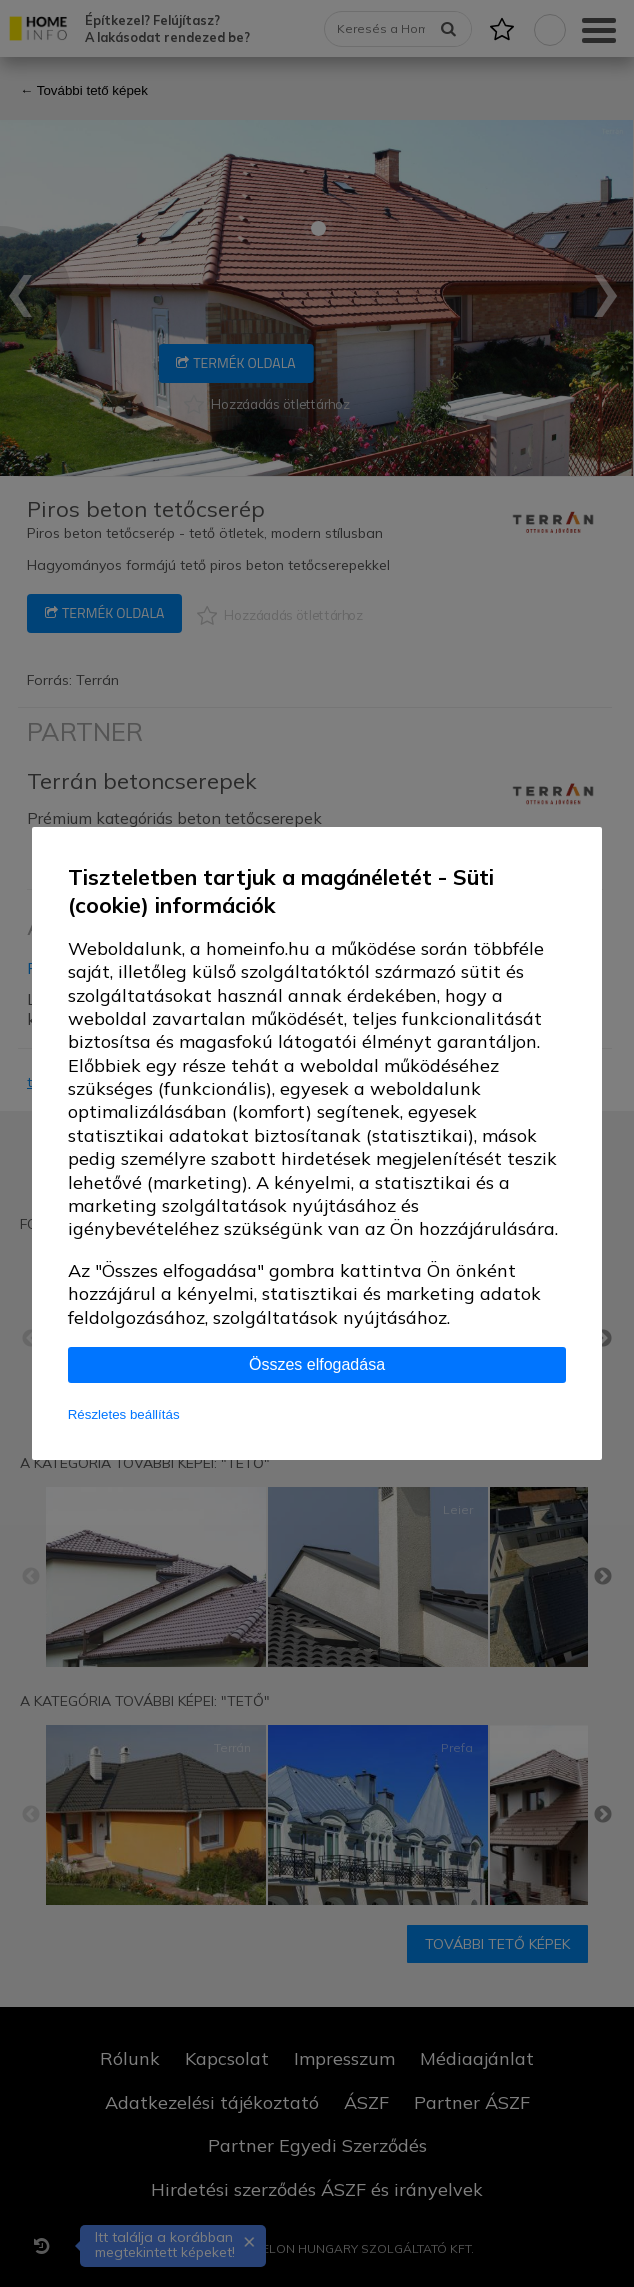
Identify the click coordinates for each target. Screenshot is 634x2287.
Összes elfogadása (317, 1364)
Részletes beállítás (124, 1414)
